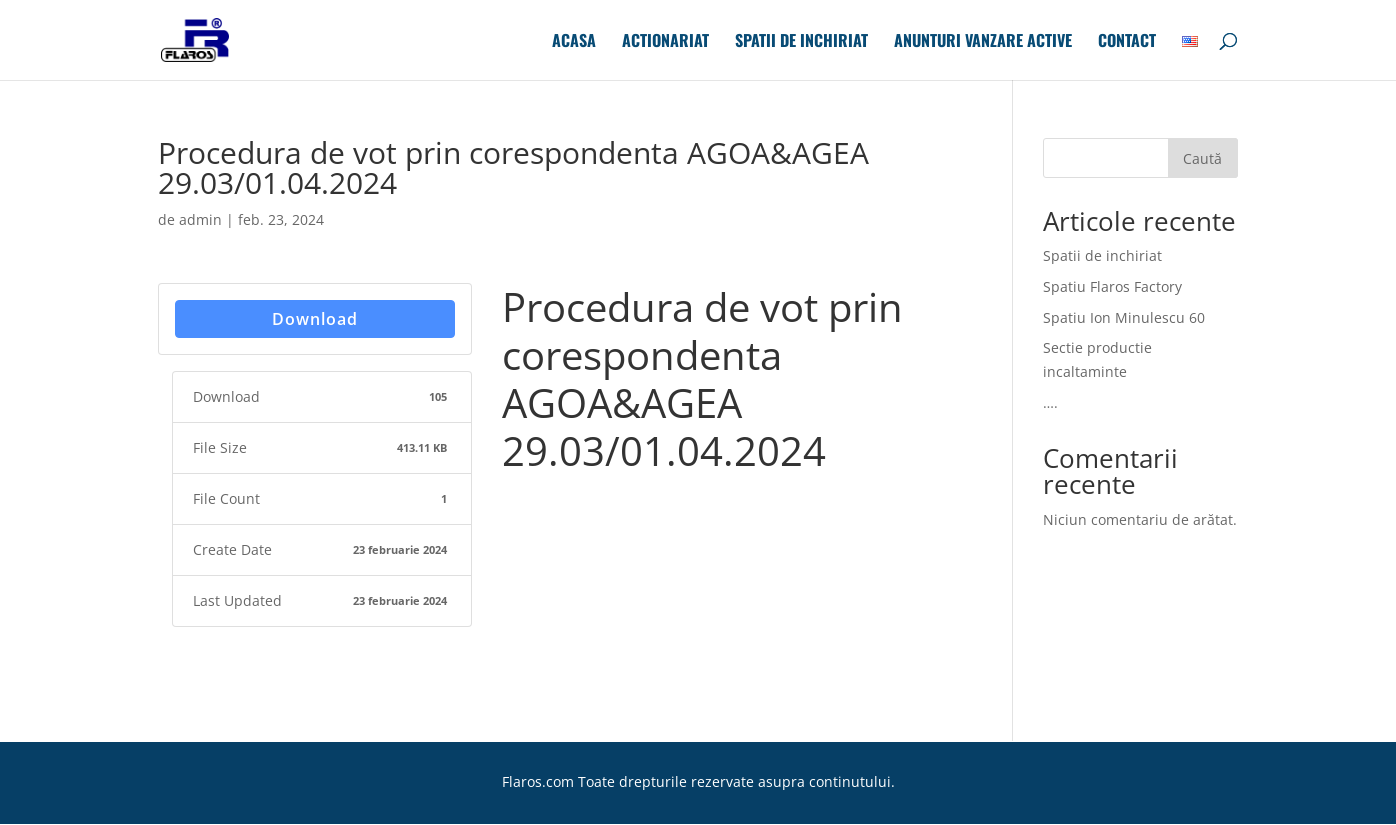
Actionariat (665, 42)
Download (315, 319)
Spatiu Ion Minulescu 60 (1124, 317)
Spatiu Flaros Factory (1112, 286)
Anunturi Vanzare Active (983, 42)
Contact (1127, 42)
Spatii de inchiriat (801, 42)
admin (200, 219)
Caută (1202, 158)
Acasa (574, 42)
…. (1050, 402)
